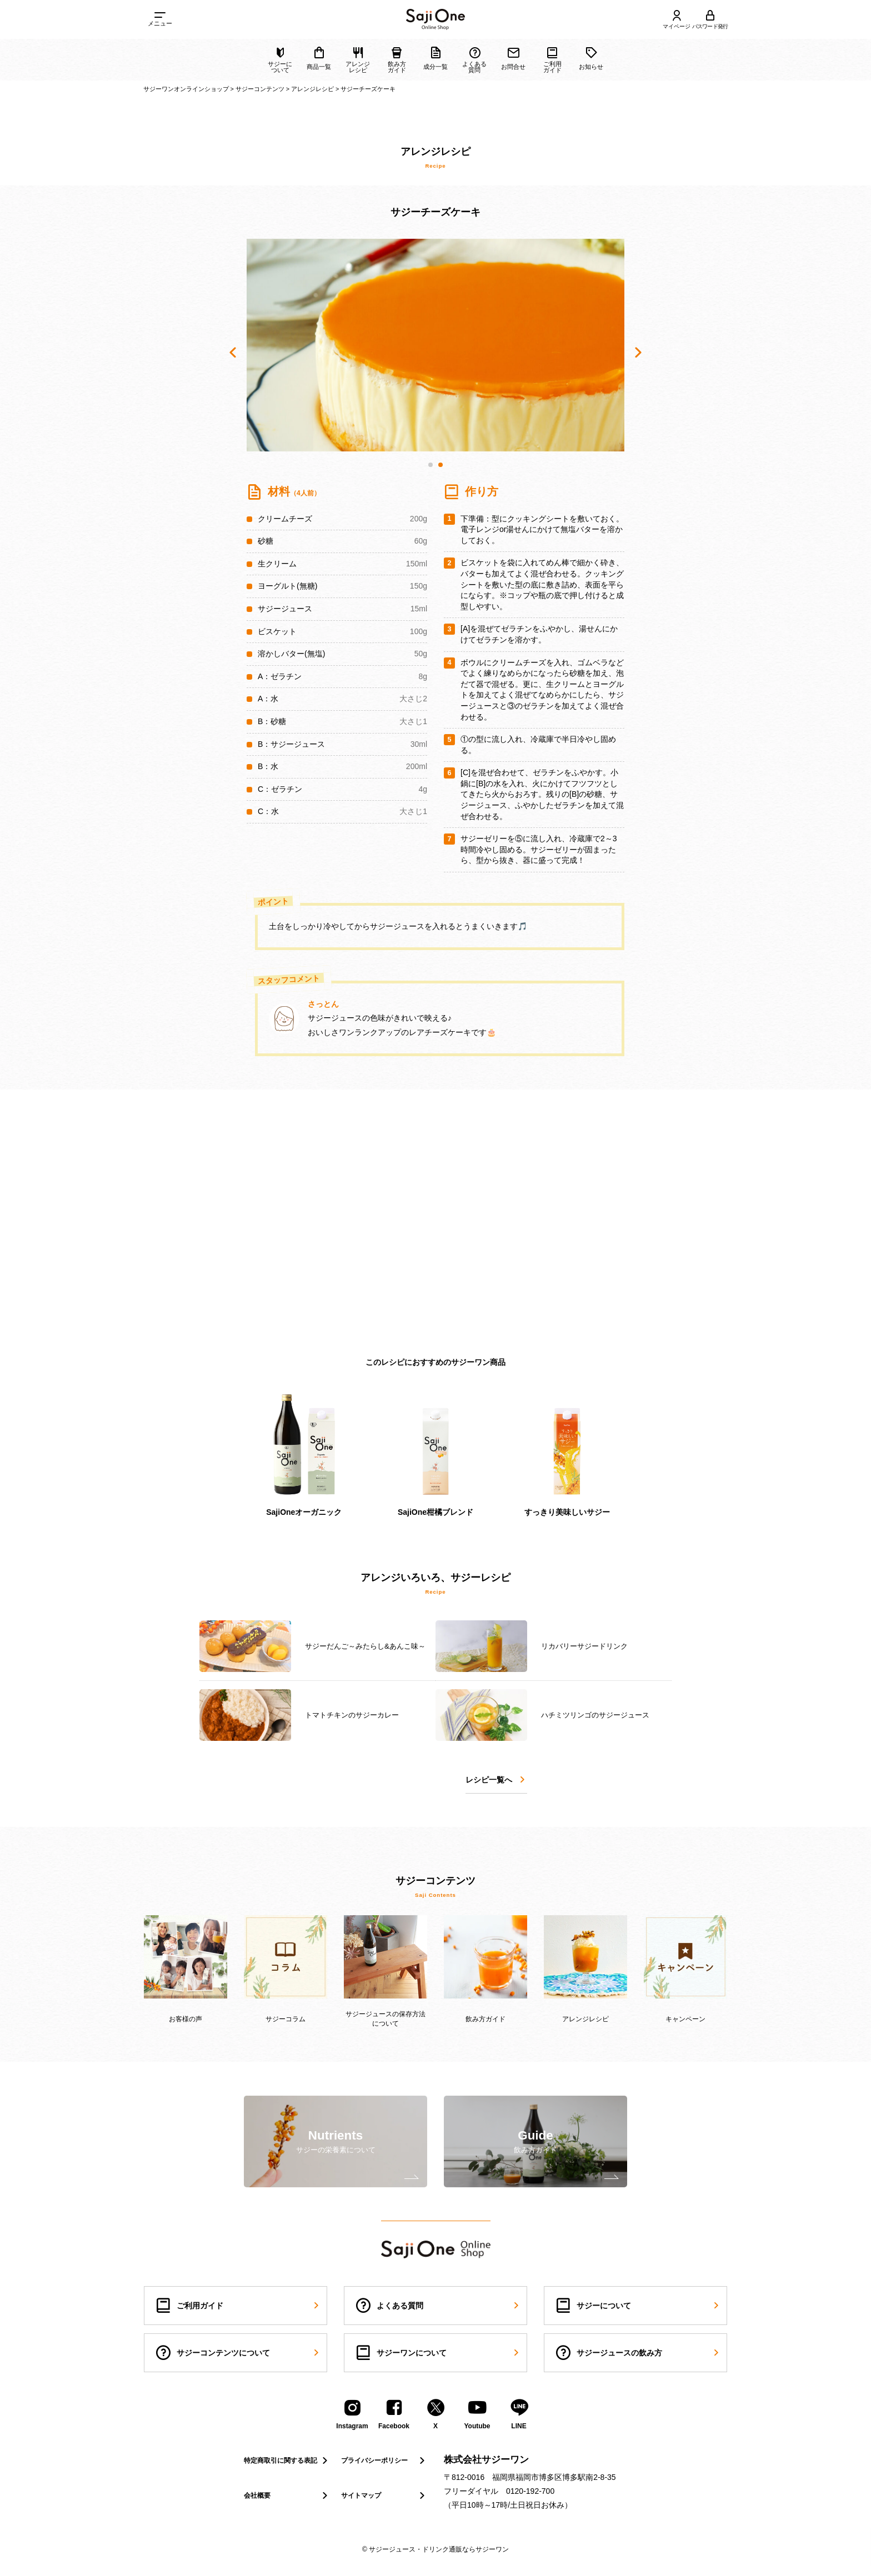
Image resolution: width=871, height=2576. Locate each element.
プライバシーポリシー (384, 2460)
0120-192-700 (530, 2491)
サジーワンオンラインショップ (186, 89)
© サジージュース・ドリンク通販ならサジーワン (435, 2549)
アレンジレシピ (312, 89)
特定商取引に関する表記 (287, 2460)
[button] (430, 465)
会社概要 (287, 2495)
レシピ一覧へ (496, 1780)
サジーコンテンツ (260, 89)
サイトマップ (384, 2495)
